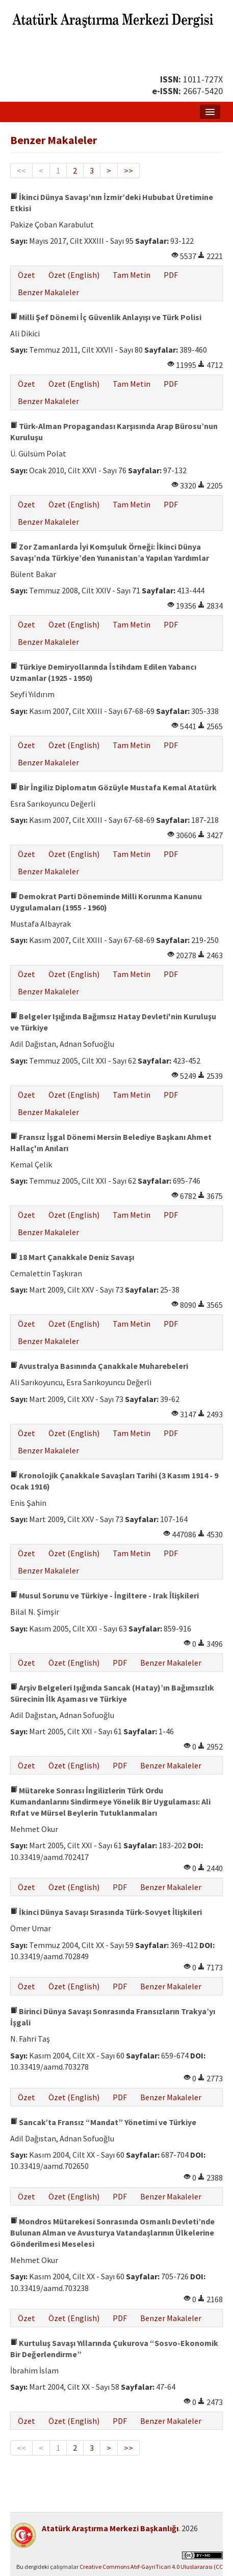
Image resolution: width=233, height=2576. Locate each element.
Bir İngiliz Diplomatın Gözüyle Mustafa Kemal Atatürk (113, 787)
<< (21, 170)
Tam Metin (131, 275)
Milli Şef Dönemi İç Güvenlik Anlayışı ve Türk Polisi (105, 317)
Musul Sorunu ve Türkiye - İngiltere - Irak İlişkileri (104, 1595)
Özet (26, 275)
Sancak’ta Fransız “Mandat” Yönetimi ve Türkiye (103, 2122)
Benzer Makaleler (48, 292)
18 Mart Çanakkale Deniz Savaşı (72, 1257)
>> (128, 170)
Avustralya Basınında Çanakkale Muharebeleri (99, 1366)
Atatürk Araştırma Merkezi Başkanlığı (110, 2528)
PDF (171, 275)
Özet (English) (73, 275)
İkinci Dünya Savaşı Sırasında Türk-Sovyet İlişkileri (106, 1912)
